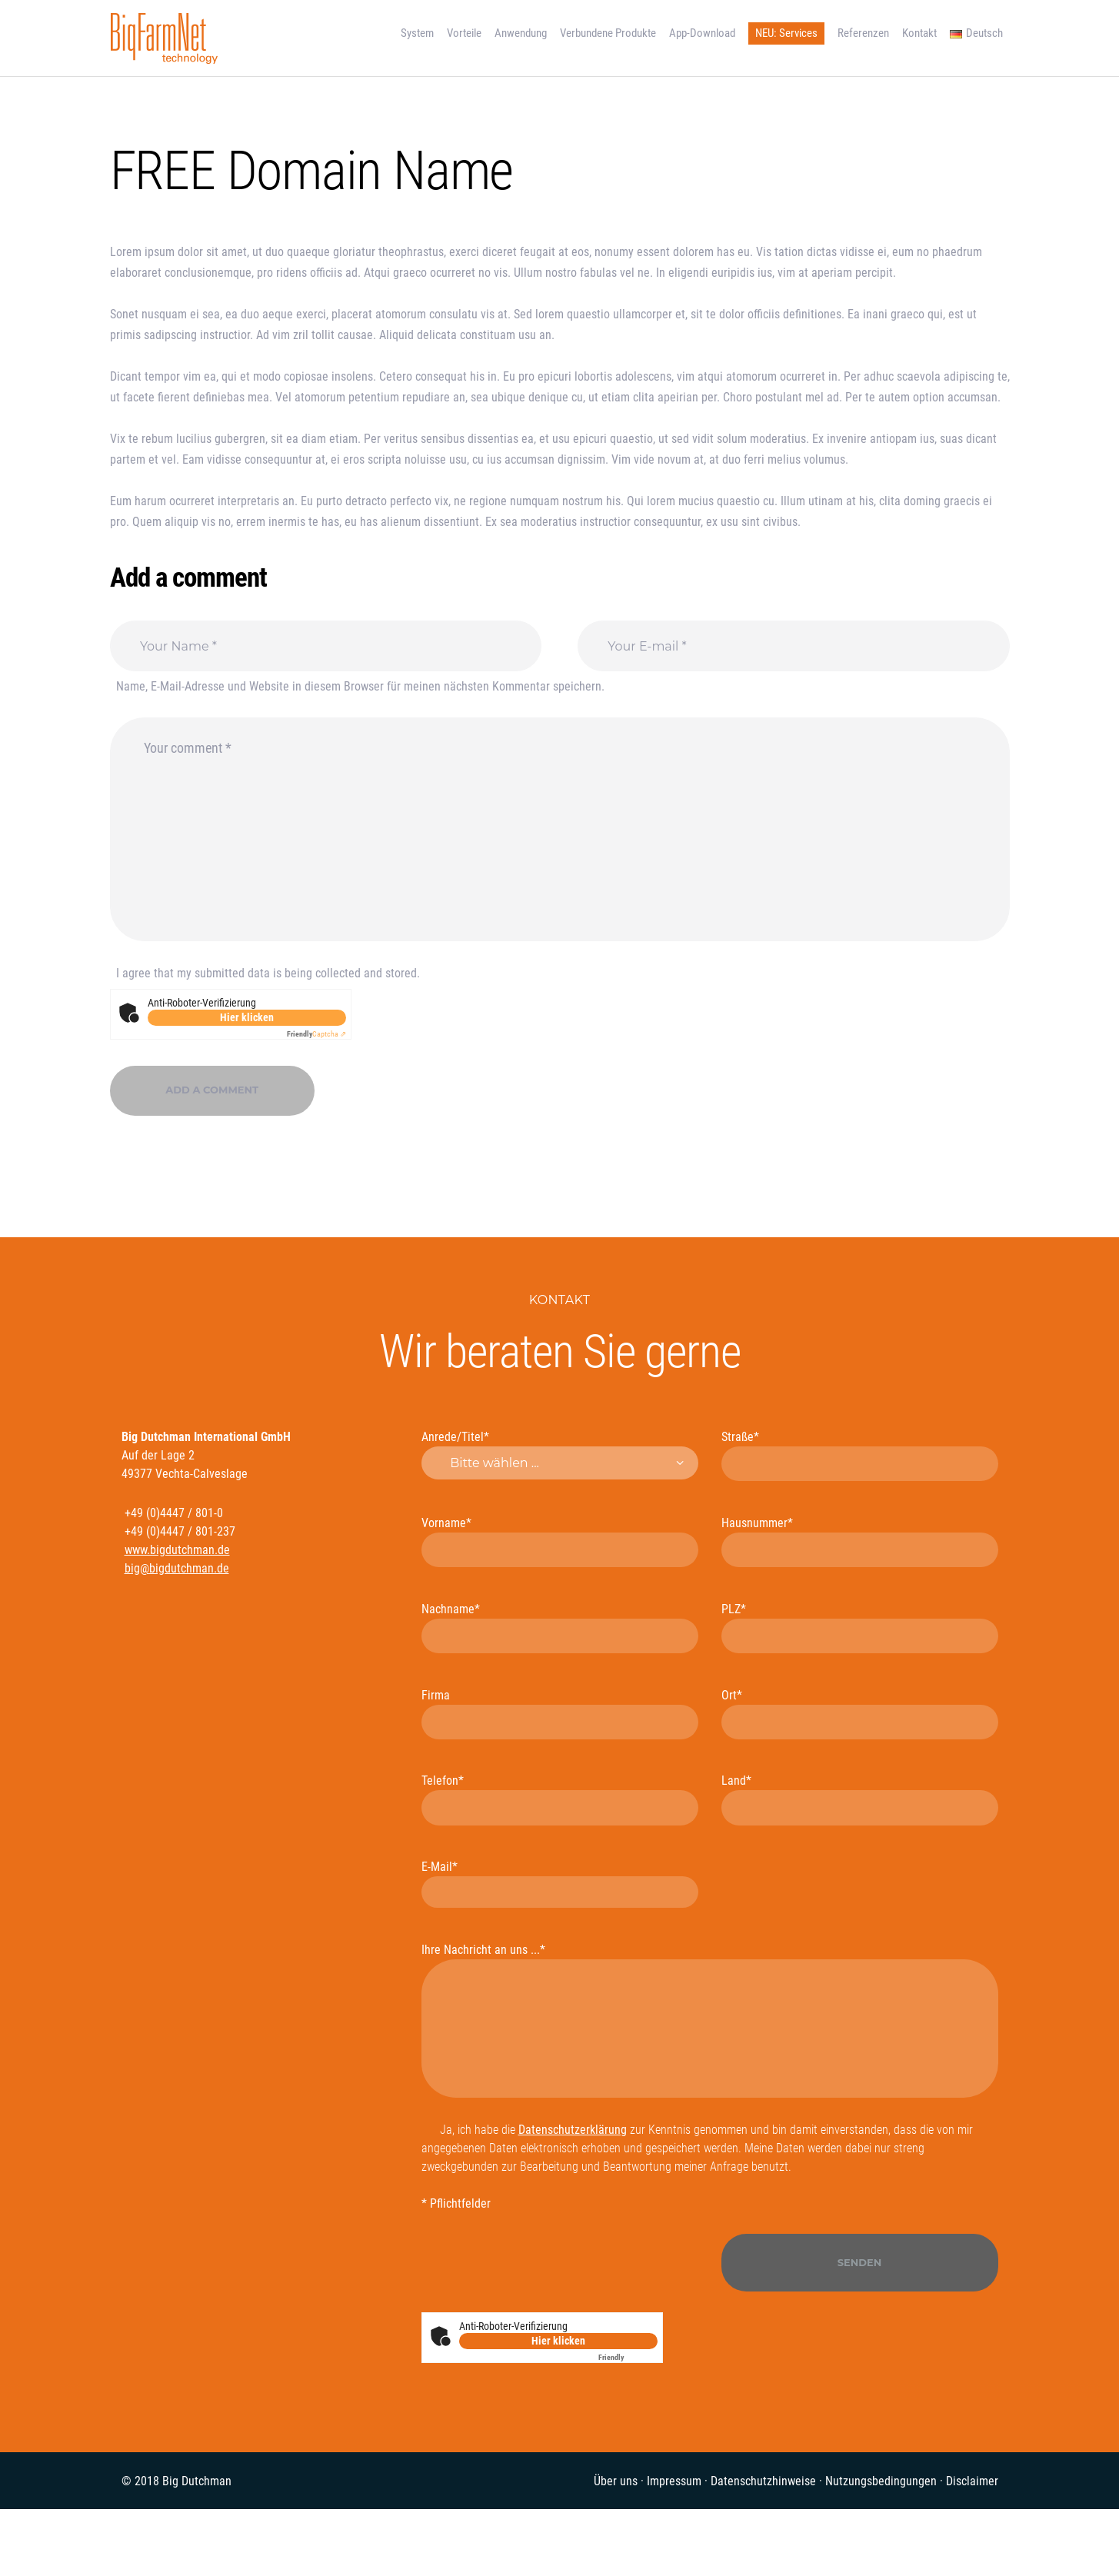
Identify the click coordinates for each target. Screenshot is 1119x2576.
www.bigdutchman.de (177, 1550)
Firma (559, 1714)
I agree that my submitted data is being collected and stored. (268, 973)
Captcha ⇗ (316, 1034)
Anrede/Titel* (559, 1455)
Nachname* (559, 1628)
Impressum (674, 2481)
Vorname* (559, 1542)
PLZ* (859, 1628)
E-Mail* (559, 1883)
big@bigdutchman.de (177, 1568)
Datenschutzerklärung (572, 2129)
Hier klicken (247, 1017)
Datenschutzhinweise (763, 2481)
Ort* (859, 1714)
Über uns (616, 2481)
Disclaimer (972, 2481)
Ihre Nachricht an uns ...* (709, 2020)
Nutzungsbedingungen (881, 2481)
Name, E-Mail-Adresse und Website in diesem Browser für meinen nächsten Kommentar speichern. (360, 686)
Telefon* (559, 1799)
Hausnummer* (859, 1542)
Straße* (859, 1455)
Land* (859, 1799)
